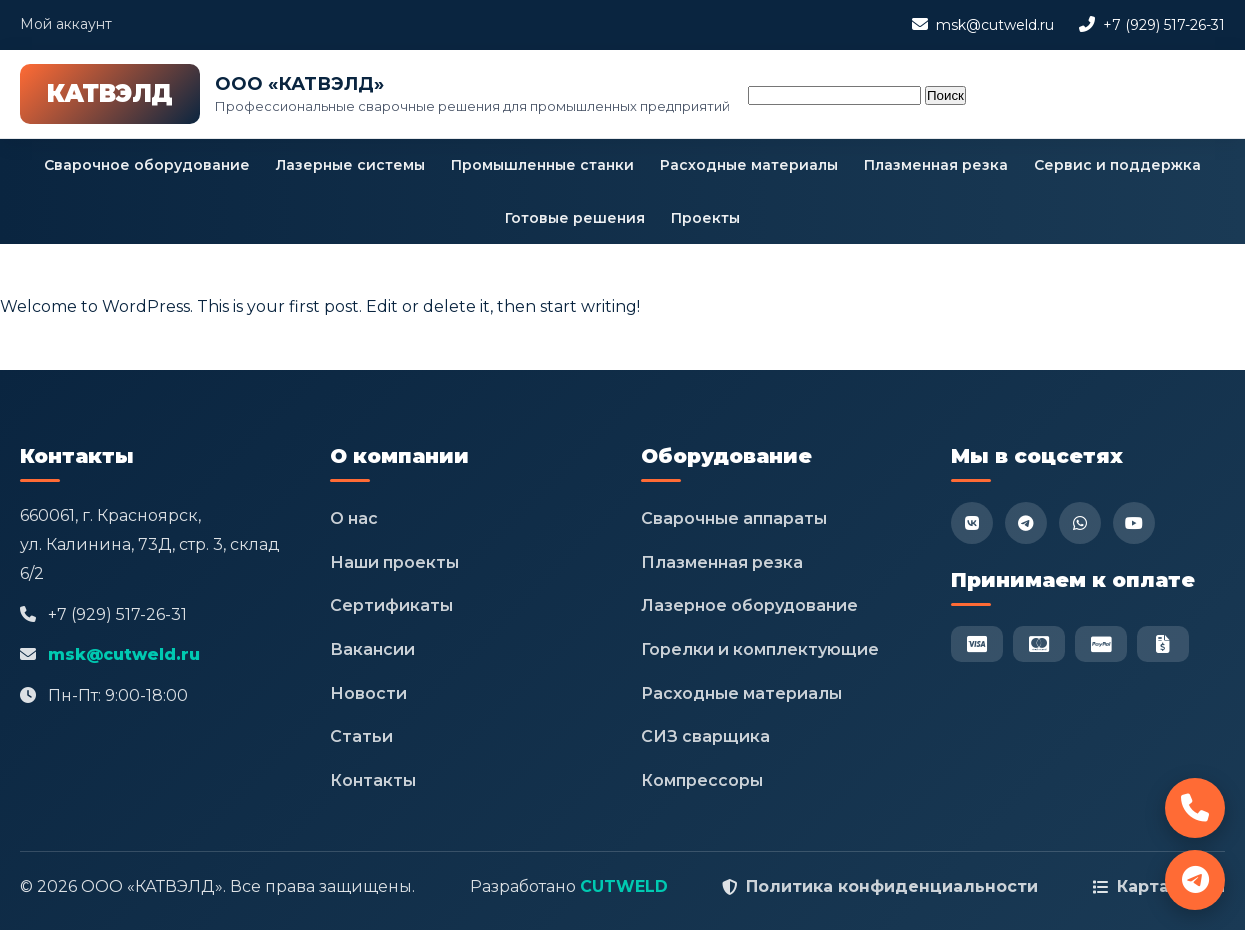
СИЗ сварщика (705, 736)
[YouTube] (1134, 523)
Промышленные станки (542, 165)
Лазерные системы (350, 165)
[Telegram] (1026, 523)
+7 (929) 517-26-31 (1164, 25)
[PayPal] (1101, 644)
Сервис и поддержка (1117, 165)
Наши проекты (394, 562)
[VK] (972, 523)
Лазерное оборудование (749, 605)
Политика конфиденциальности (892, 886)
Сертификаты (391, 605)
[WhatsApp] (1080, 523)
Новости (368, 693)
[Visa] (977, 644)
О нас (354, 518)
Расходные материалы (749, 165)
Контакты (373, 780)
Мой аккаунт (66, 24)
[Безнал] (1163, 644)
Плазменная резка (936, 165)
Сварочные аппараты (734, 518)
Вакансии (372, 649)
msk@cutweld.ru (995, 25)
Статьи (361, 736)
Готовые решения (575, 218)
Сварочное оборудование (147, 165)
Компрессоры (702, 780)
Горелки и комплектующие (760, 649)
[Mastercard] (1039, 644)
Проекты (705, 218)
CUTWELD (624, 886)
